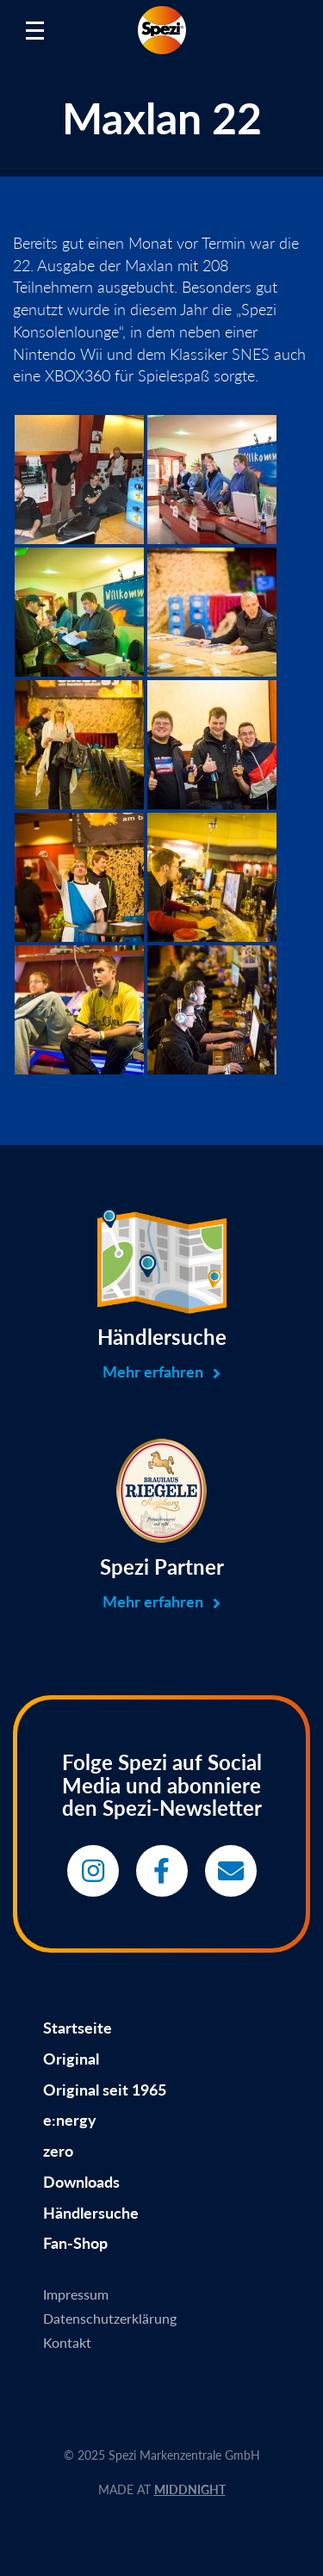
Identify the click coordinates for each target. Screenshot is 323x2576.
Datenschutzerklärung (110, 2318)
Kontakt (67, 2342)
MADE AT (162, 2489)
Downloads (81, 2181)
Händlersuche (91, 2212)
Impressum (76, 2294)
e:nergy (69, 2119)
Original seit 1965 (104, 2089)
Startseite (77, 2027)
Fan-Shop (75, 2242)
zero (58, 2150)
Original (71, 2058)
